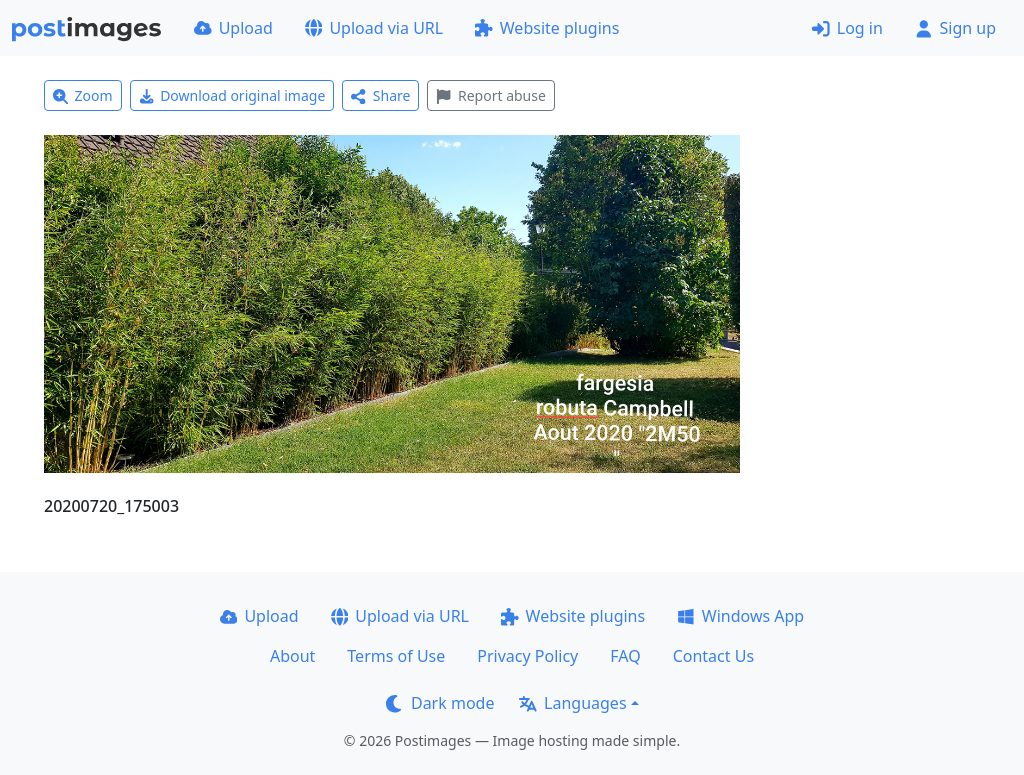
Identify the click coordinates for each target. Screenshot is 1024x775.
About (292, 656)
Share (380, 95)
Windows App (740, 616)
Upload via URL (374, 28)
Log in (847, 28)
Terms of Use (396, 656)
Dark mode (440, 703)
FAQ (625, 656)
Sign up (955, 28)
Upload (233, 28)
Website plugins (547, 28)
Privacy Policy (527, 656)
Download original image (232, 95)
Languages (572, 703)
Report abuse (490, 95)
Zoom (83, 95)
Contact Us (713, 656)
